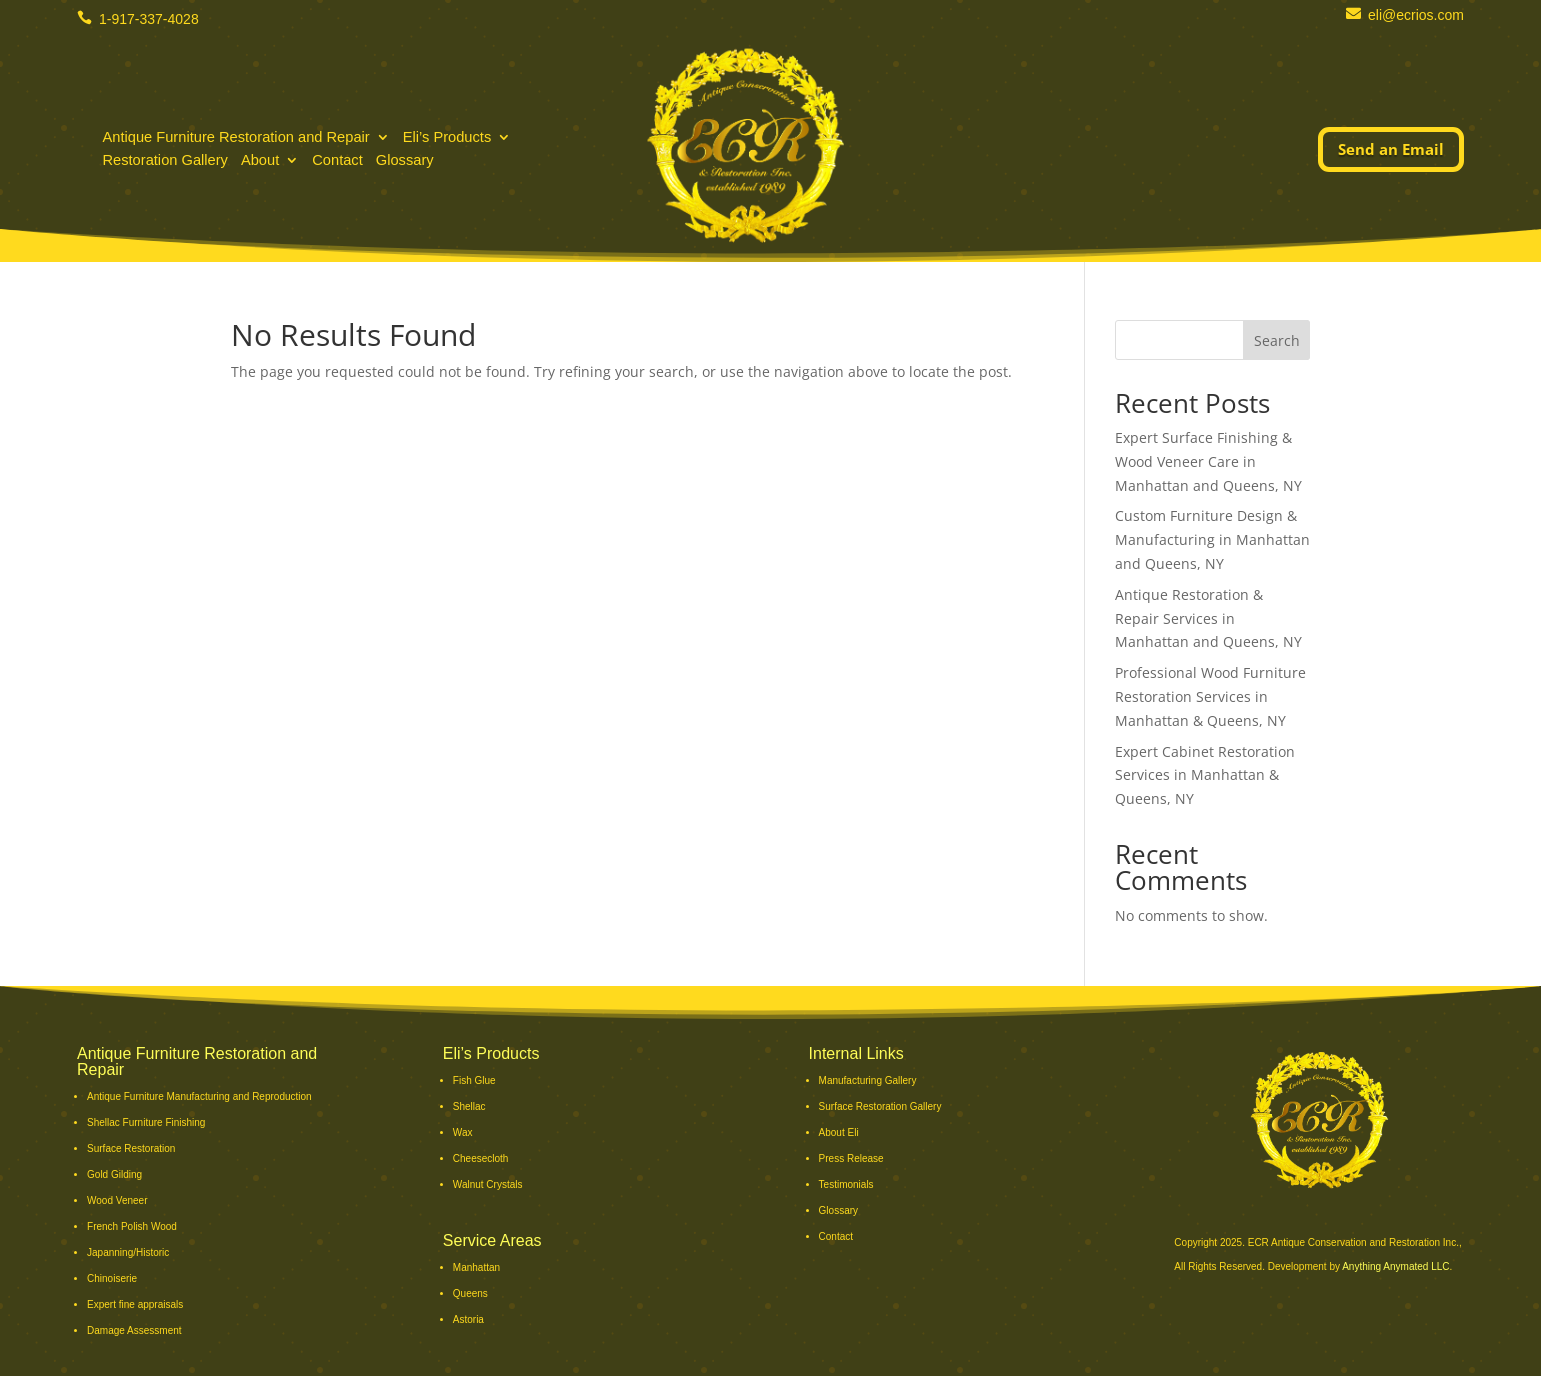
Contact (337, 162)
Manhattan (476, 1267)
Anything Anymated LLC (1395, 1266)
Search (1277, 340)
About (260, 162)
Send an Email (1391, 149)
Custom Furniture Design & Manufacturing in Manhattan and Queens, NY (1212, 539)
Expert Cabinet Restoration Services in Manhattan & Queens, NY (1205, 775)
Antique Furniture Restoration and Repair (235, 139)
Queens (470, 1293)
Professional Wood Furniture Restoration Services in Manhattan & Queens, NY (1210, 696)
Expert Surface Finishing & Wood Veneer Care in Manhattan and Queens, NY (1208, 461)
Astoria (468, 1319)
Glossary (405, 162)
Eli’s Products (447, 139)
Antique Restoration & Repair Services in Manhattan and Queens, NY (1208, 618)
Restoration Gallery (164, 162)
